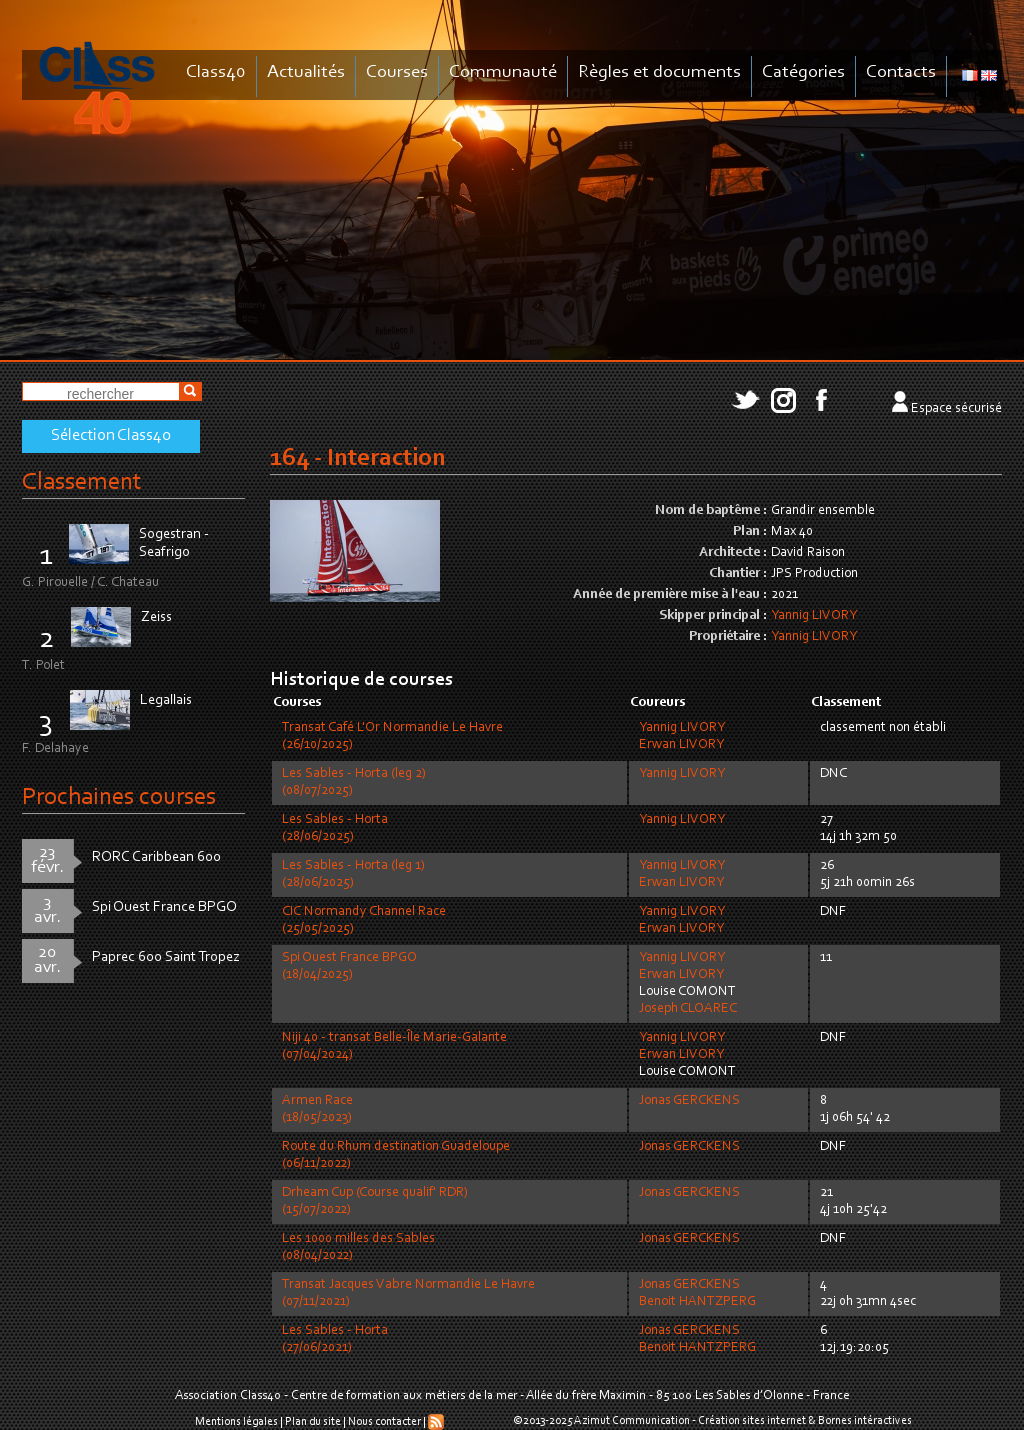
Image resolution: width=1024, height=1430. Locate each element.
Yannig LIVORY (814, 616)
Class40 (216, 72)
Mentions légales (236, 1422)
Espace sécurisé (956, 409)
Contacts (901, 72)
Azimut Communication (632, 1421)
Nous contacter (384, 1422)
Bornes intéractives (865, 1421)
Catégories (803, 72)
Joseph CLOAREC (688, 1009)
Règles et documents (659, 72)
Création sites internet (752, 1421)
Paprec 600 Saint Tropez (166, 957)
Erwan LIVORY (681, 745)
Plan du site (313, 1422)
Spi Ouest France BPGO (164, 907)
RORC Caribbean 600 (156, 857)
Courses (397, 72)
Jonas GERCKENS (689, 1101)
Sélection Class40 (111, 436)
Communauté (503, 72)
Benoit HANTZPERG (697, 1302)
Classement (82, 482)
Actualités (306, 72)
